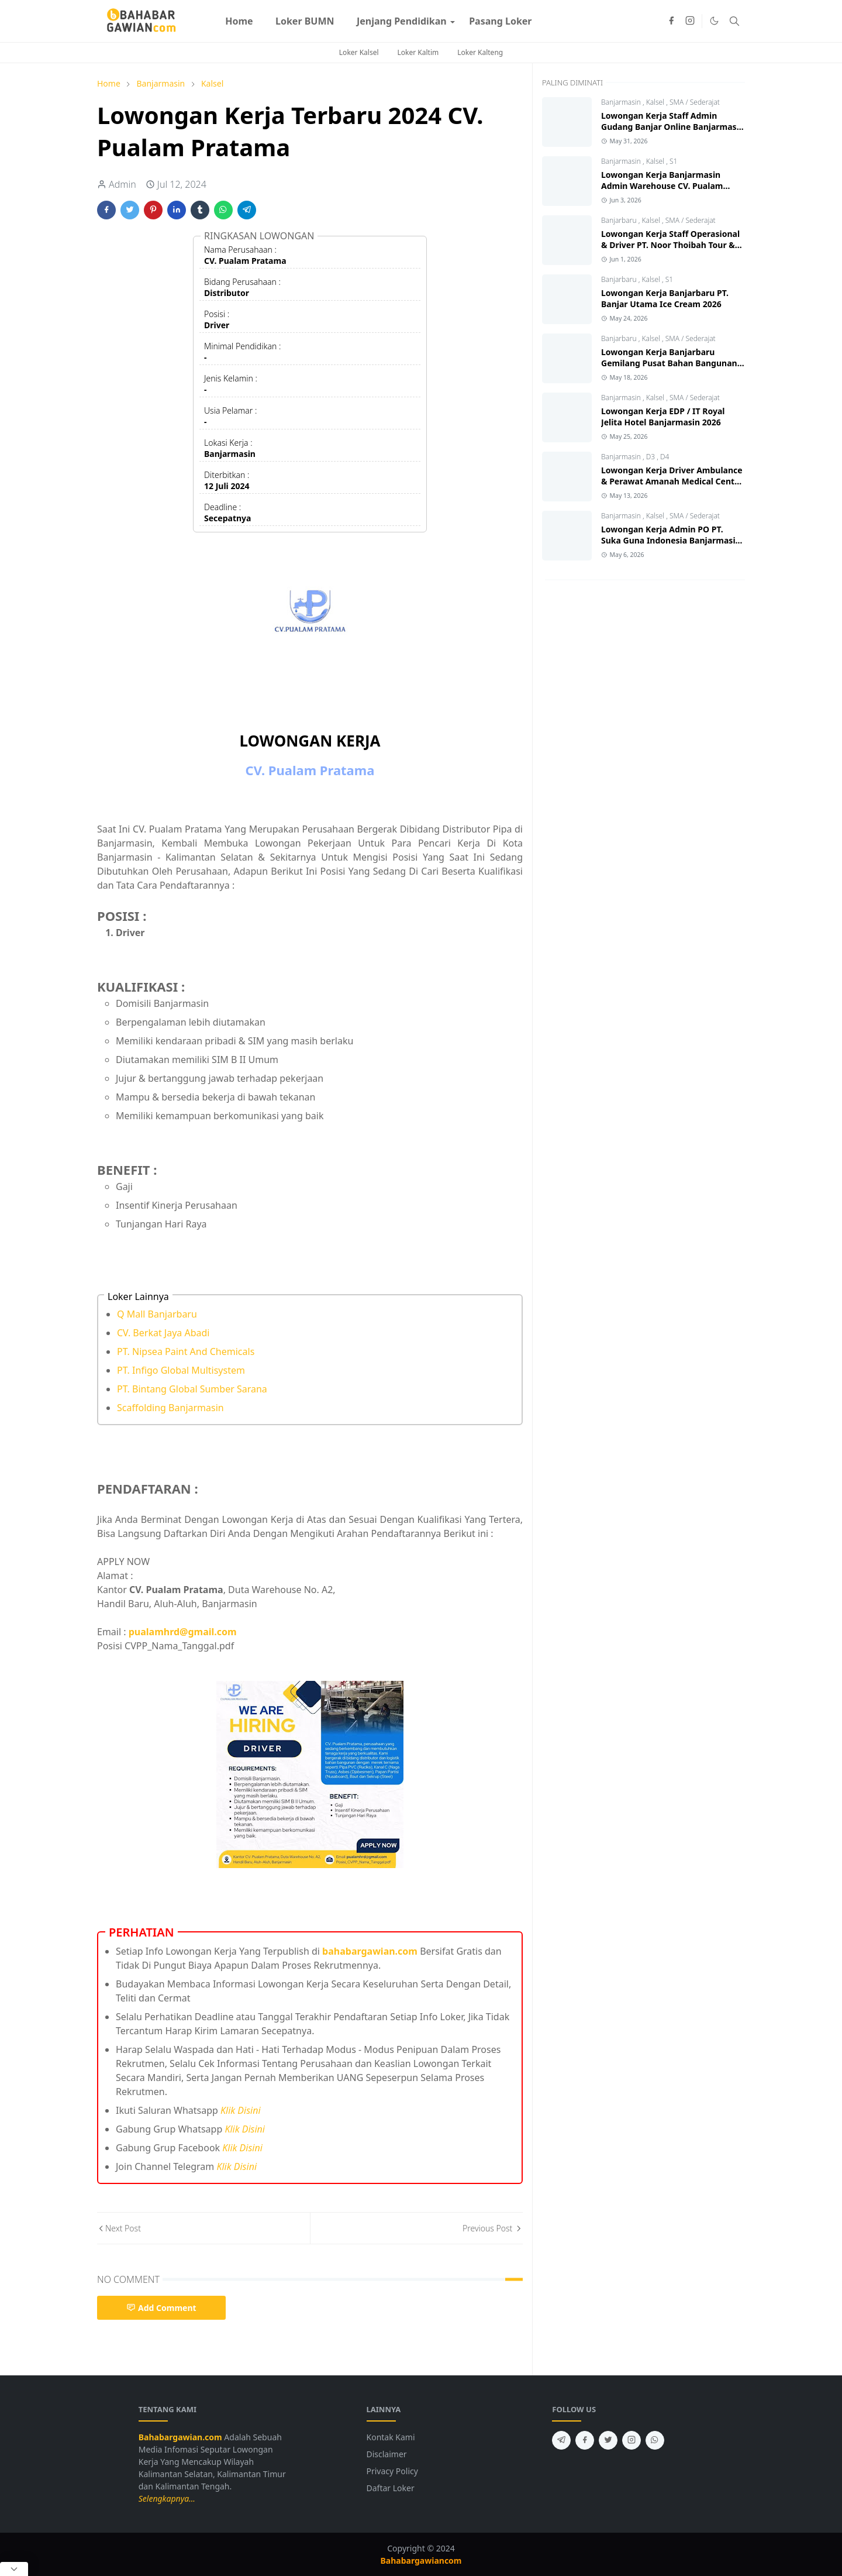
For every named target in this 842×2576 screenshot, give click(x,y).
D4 (664, 457)
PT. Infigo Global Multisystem (181, 1370)
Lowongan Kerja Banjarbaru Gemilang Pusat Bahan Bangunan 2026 (669, 363)
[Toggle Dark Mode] (714, 20)
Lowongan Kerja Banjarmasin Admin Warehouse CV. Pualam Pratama (662, 185)
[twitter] (608, 2440)
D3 (651, 457)
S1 (673, 161)
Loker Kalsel (359, 52)
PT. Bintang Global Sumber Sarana (192, 1388)
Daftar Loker (391, 2488)
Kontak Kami (391, 2437)
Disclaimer (387, 2454)
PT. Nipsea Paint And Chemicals (185, 1351)
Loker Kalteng (480, 52)
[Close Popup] (14, 2569)
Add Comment (161, 2307)
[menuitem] (239, 21)
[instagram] (690, 21)
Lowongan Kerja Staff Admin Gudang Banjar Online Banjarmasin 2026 (672, 126)
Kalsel (656, 102)
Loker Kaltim (418, 52)
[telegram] (561, 2440)
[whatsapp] (655, 2440)
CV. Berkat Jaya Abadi (163, 1332)
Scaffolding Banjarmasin (170, 1407)
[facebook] (671, 21)
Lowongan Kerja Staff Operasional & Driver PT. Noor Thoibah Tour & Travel (670, 245)
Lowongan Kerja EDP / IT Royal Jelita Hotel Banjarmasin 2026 (662, 416)
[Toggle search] (734, 21)
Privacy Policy (392, 2471)
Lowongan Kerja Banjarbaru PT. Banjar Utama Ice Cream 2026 (665, 298)
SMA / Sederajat (695, 102)
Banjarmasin (622, 102)
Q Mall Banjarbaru (157, 1314)
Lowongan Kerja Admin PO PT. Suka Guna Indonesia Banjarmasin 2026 (671, 540)
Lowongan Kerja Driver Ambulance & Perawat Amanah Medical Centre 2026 (672, 481)
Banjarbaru (620, 220)
